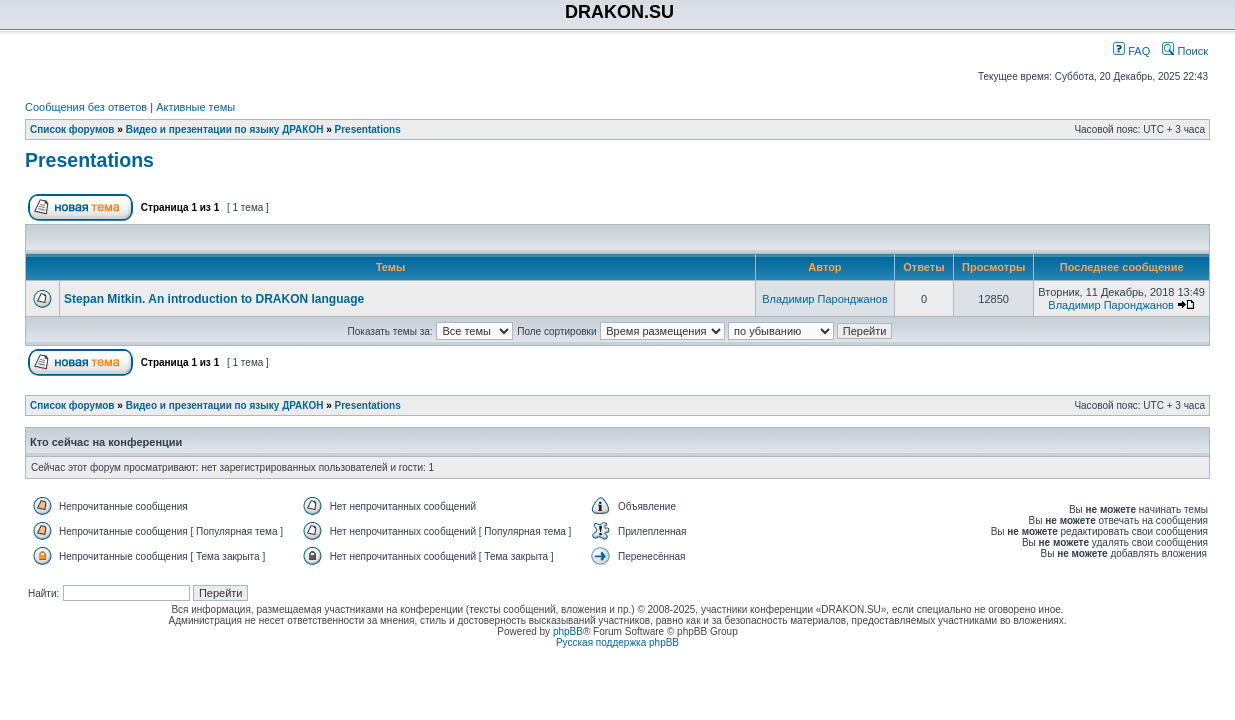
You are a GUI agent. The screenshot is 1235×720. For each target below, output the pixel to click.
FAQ (1131, 51)
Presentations (368, 129)
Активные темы (195, 107)
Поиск (1185, 51)
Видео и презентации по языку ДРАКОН (225, 129)
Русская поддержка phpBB (617, 642)
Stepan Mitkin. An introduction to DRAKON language (214, 299)
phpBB (568, 631)
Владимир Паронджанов (825, 299)
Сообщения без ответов (86, 107)
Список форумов (72, 129)
